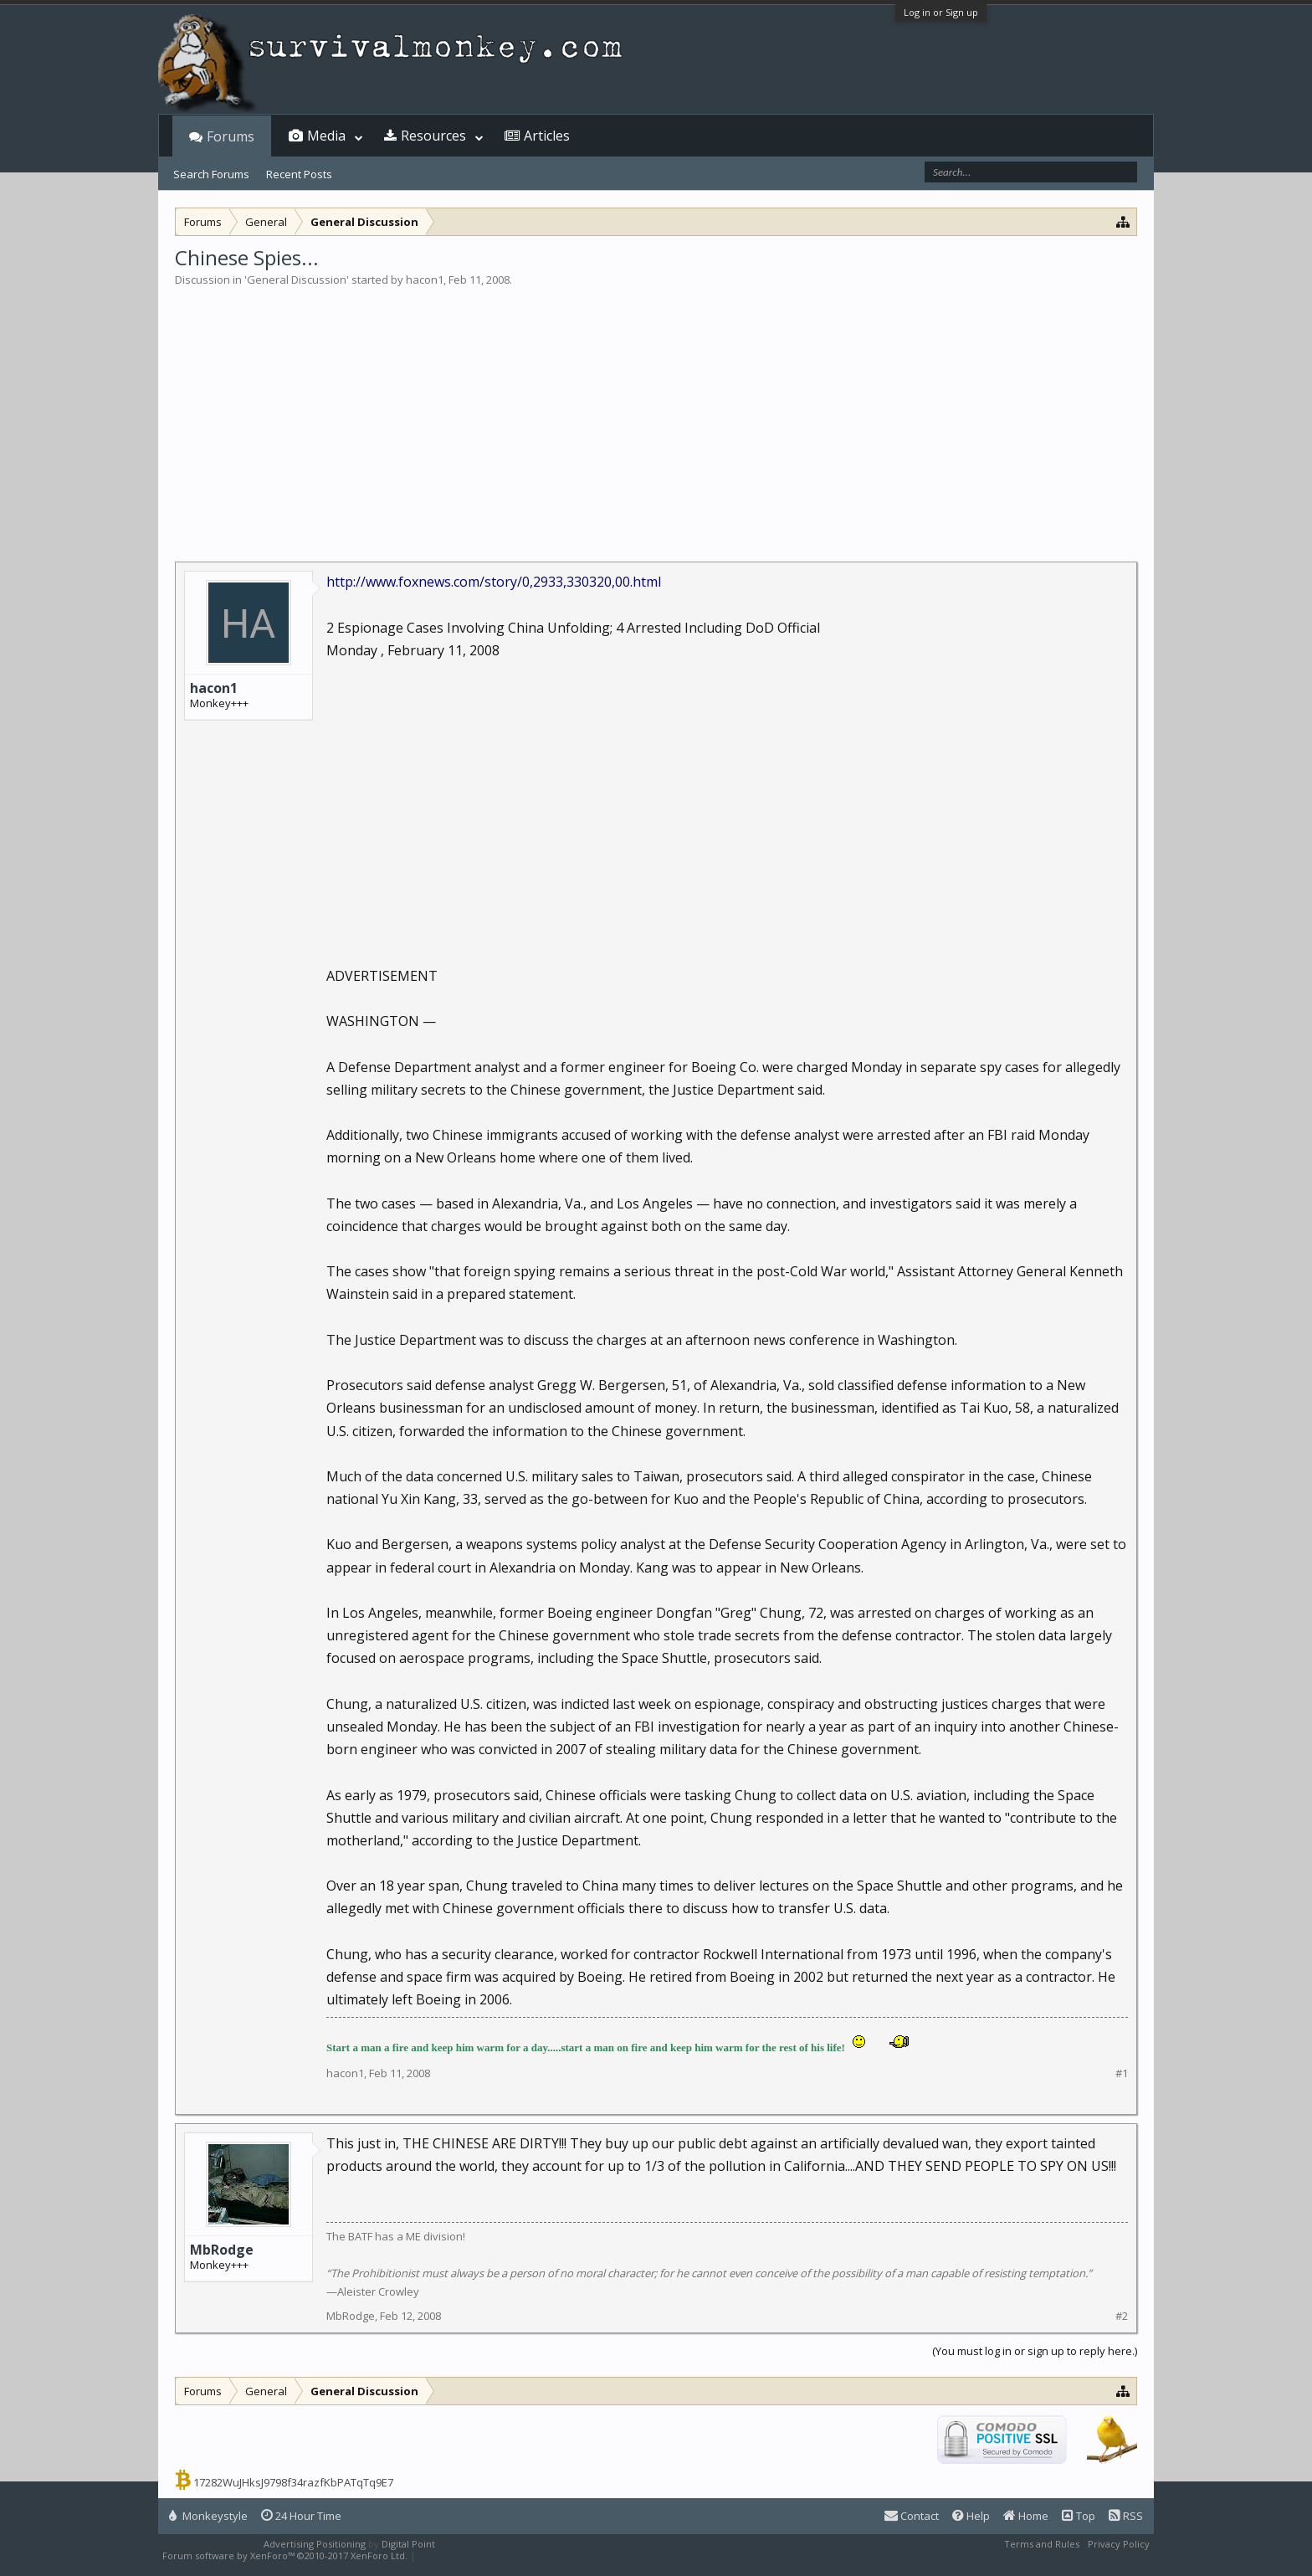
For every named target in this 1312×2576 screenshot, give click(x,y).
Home (1025, 2515)
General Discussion (296, 279)
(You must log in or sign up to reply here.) (1034, 2350)
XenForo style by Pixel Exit (477, 2555)
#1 (1121, 2073)
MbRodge (222, 2249)
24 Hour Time (301, 2515)
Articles (547, 135)
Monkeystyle (208, 2515)
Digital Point (408, 2544)
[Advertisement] (656, 413)
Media (326, 135)
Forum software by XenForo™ (284, 2555)
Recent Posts (299, 174)
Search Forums (211, 174)
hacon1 (424, 279)
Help (971, 2515)
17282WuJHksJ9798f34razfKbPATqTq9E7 (293, 2482)
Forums (230, 136)
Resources (433, 135)
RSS (1126, 2515)
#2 (1121, 2316)
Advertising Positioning (315, 2544)
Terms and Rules (1041, 2544)
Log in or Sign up (941, 12)
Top (1078, 2515)
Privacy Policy (1119, 2544)
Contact (911, 2515)
